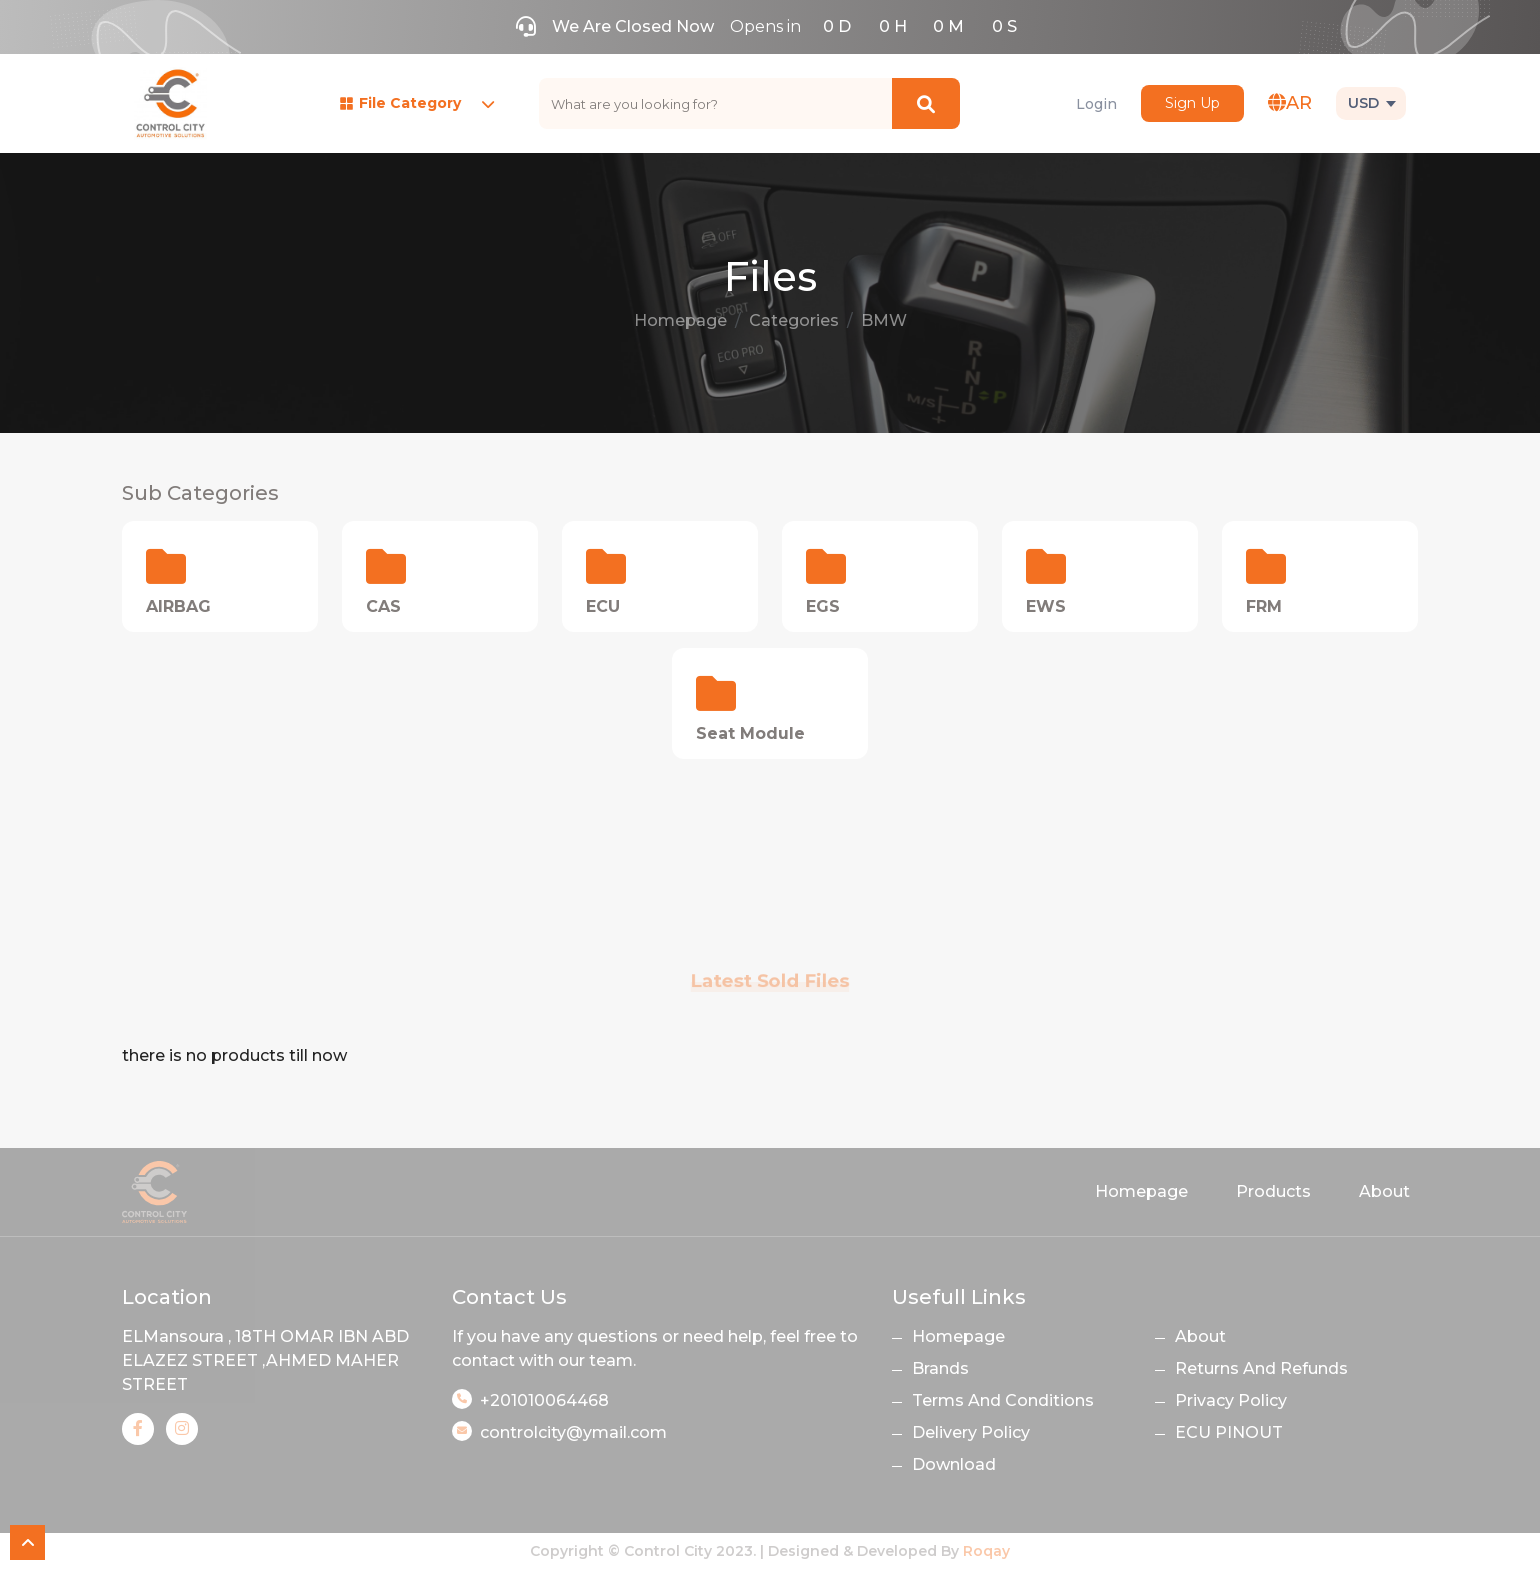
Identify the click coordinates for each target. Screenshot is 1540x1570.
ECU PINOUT (1229, 1432)
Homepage (680, 320)
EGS (823, 606)
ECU (603, 606)
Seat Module (750, 733)
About (1384, 1191)
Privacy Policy (1231, 1400)
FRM (1264, 606)
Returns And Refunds (1261, 1368)
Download (954, 1464)
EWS (1046, 606)
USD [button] (1363, 103)
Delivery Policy (971, 1432)
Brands (940, 1368)
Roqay (986, 1551)
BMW (884, 320)
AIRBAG (178, 606)
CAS (383, 606)
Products (1273, 1191)
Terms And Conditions (1003, 1400)
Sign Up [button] (1192, 103)
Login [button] (1096, 104)
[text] (716, 103)
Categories (794, 320)
